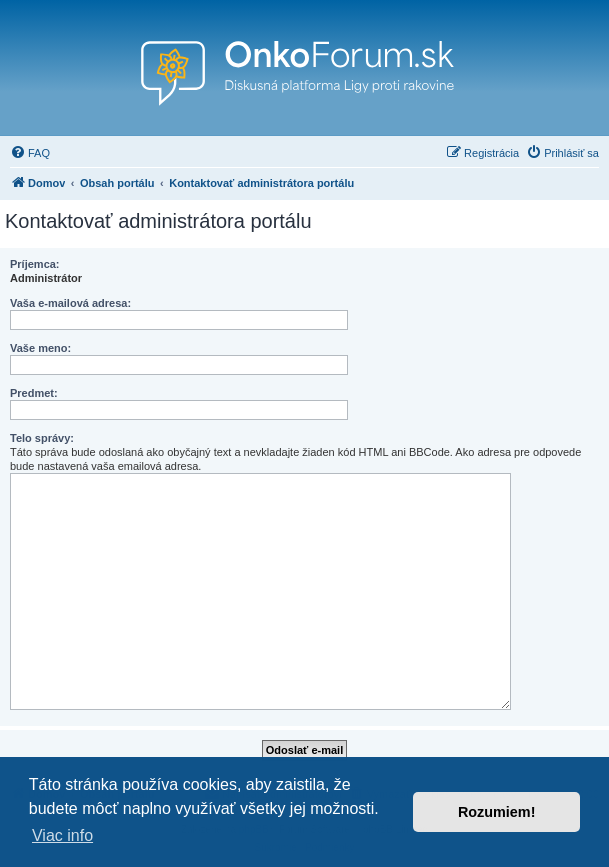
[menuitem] (30, 153)
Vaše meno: (40, 348)
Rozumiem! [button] (497, 812)
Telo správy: (42, 438)
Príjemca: (35, 264)
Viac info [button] (62, 835)
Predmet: (34, 393)
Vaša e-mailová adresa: (70, 303)
